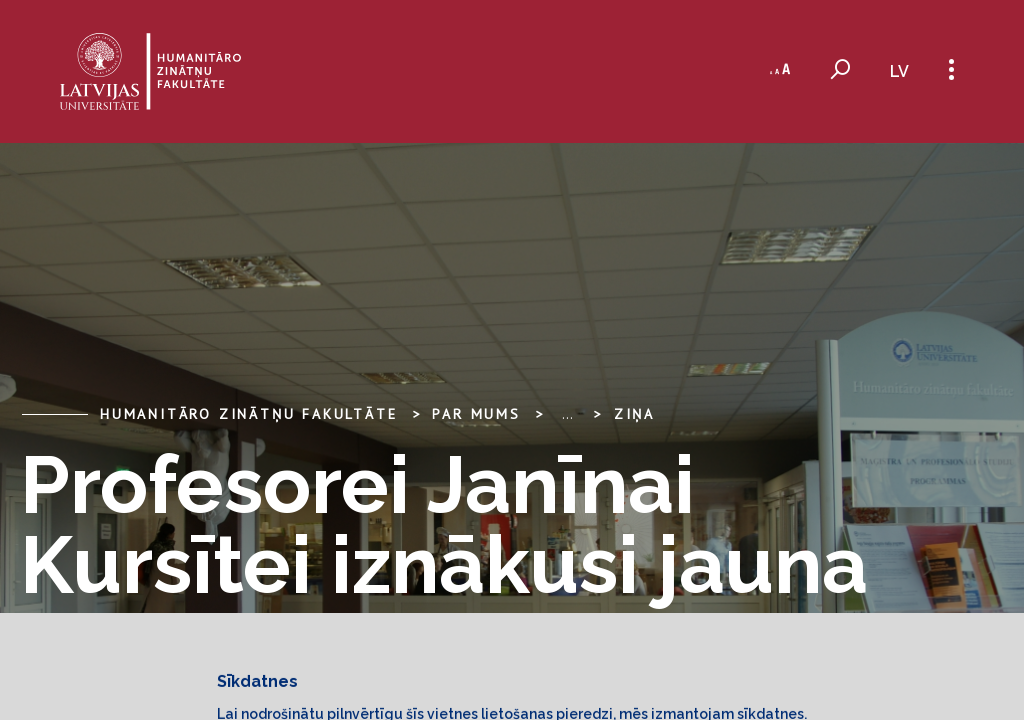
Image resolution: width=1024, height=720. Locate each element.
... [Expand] (567, 414)
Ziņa (634, 414)
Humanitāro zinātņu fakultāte (248, 414)
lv (899, 71)
